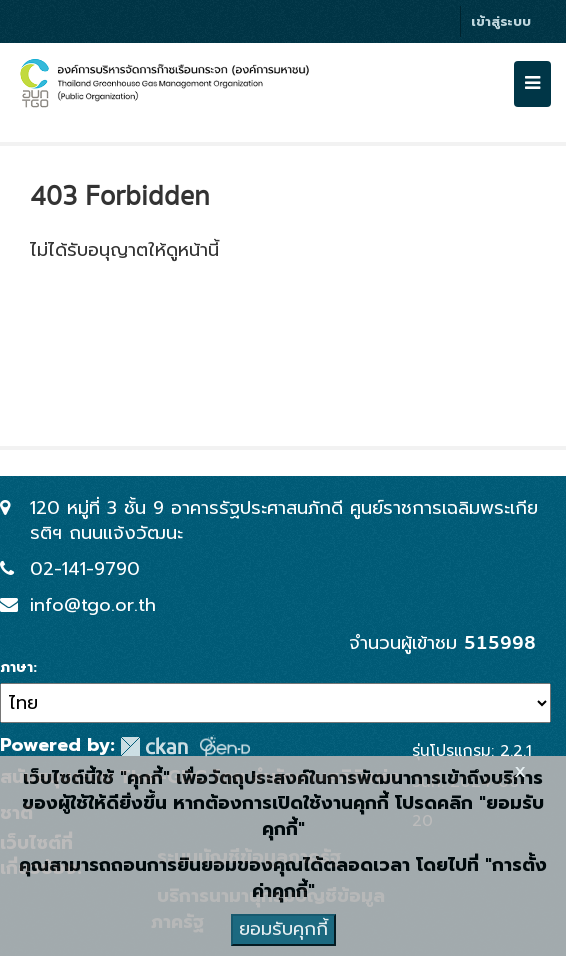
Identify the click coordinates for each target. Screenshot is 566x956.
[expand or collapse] (532, 84)
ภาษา (16, 668)
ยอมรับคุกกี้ (283, 929)
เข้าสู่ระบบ (501, 21)
